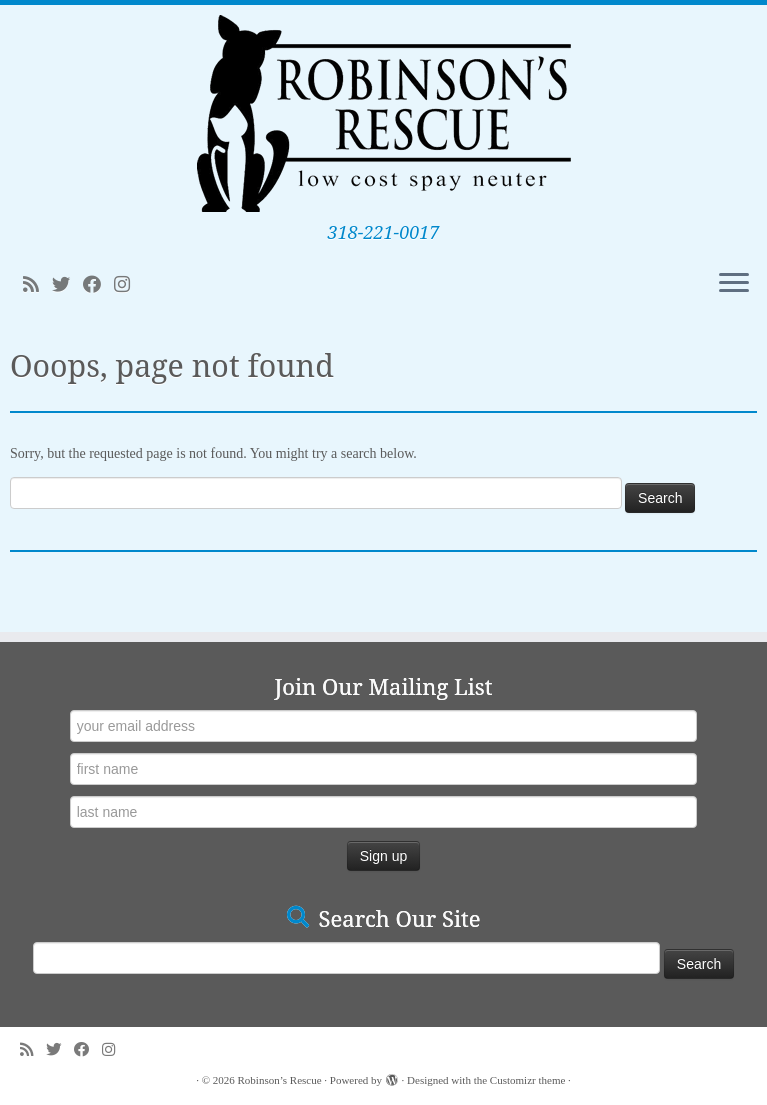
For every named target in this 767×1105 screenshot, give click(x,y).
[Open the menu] (734, 284)
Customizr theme (527, 1080)
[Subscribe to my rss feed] (37, 285)
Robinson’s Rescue (280, 1080)
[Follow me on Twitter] (67, 285)
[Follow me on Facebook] (98, 285)
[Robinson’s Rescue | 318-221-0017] (383, 113)
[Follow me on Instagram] (128, 285)
